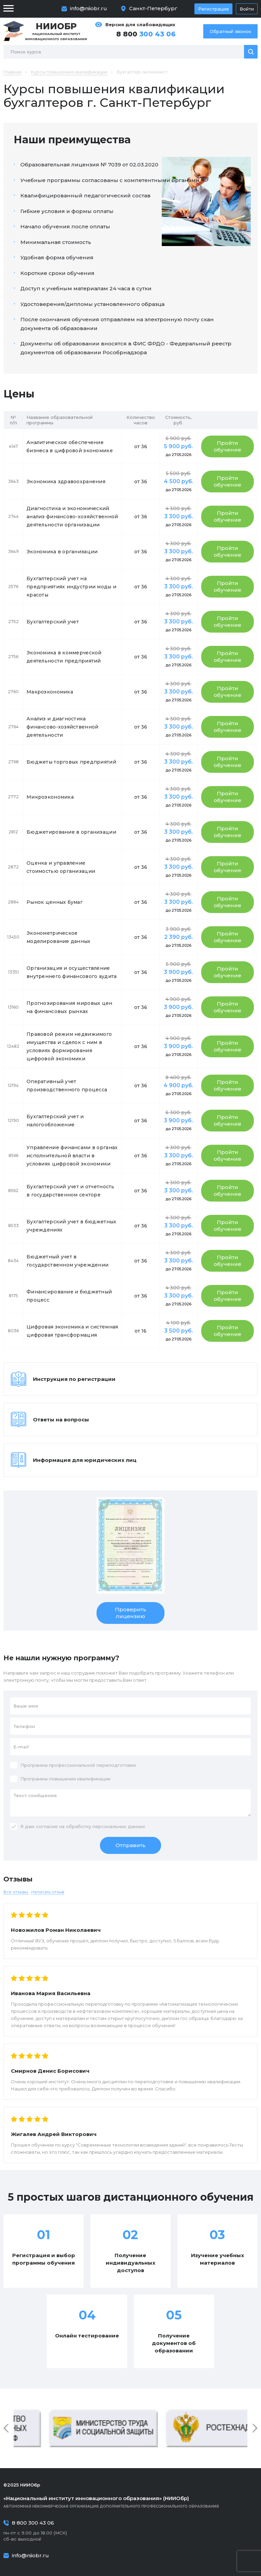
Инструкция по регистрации (74, 1379)
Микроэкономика (50, 797)
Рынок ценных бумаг (55, 902)
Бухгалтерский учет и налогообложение (55, 1120)
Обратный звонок (230, 31)
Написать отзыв (47, 1891)
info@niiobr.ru (88, 8)
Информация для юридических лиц (85, 1460)
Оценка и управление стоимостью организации (61, 867)
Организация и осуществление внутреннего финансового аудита (72, 972)
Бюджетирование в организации (71, 832)
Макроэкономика (50, 692)
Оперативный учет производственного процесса (67, 1085)
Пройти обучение (227, 446)
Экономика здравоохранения (66, 481)
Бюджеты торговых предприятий (71, 762)
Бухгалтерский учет (53, 622)
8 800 (146, 34)
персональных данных (118, 1826)
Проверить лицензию (130, 1612)
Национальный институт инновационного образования (56, 31)
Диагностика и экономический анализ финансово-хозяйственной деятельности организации (72, 516)
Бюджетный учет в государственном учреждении (67, 1261)
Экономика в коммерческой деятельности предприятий (64, 657)
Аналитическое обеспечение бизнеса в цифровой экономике (70, 446)
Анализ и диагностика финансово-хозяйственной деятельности (62, 727)
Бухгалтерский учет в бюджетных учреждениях (71, 1226)
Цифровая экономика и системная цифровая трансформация (72, 1331)
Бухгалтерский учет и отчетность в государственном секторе (71, 1191)
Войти (247, 9)
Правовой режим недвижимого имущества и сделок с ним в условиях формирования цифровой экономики (69, 1046)
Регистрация (213, 9)
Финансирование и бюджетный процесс (69, 1296)
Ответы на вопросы (61, 1419)
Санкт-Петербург (153, 8)
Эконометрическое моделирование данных (59, 937)
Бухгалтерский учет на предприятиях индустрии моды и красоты (71, 586)
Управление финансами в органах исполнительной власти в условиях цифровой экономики (72, 1155)
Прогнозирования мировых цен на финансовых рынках (69, 1007)
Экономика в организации (62, 552)
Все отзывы (15, 1891)
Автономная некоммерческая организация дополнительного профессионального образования (130, 2502)
